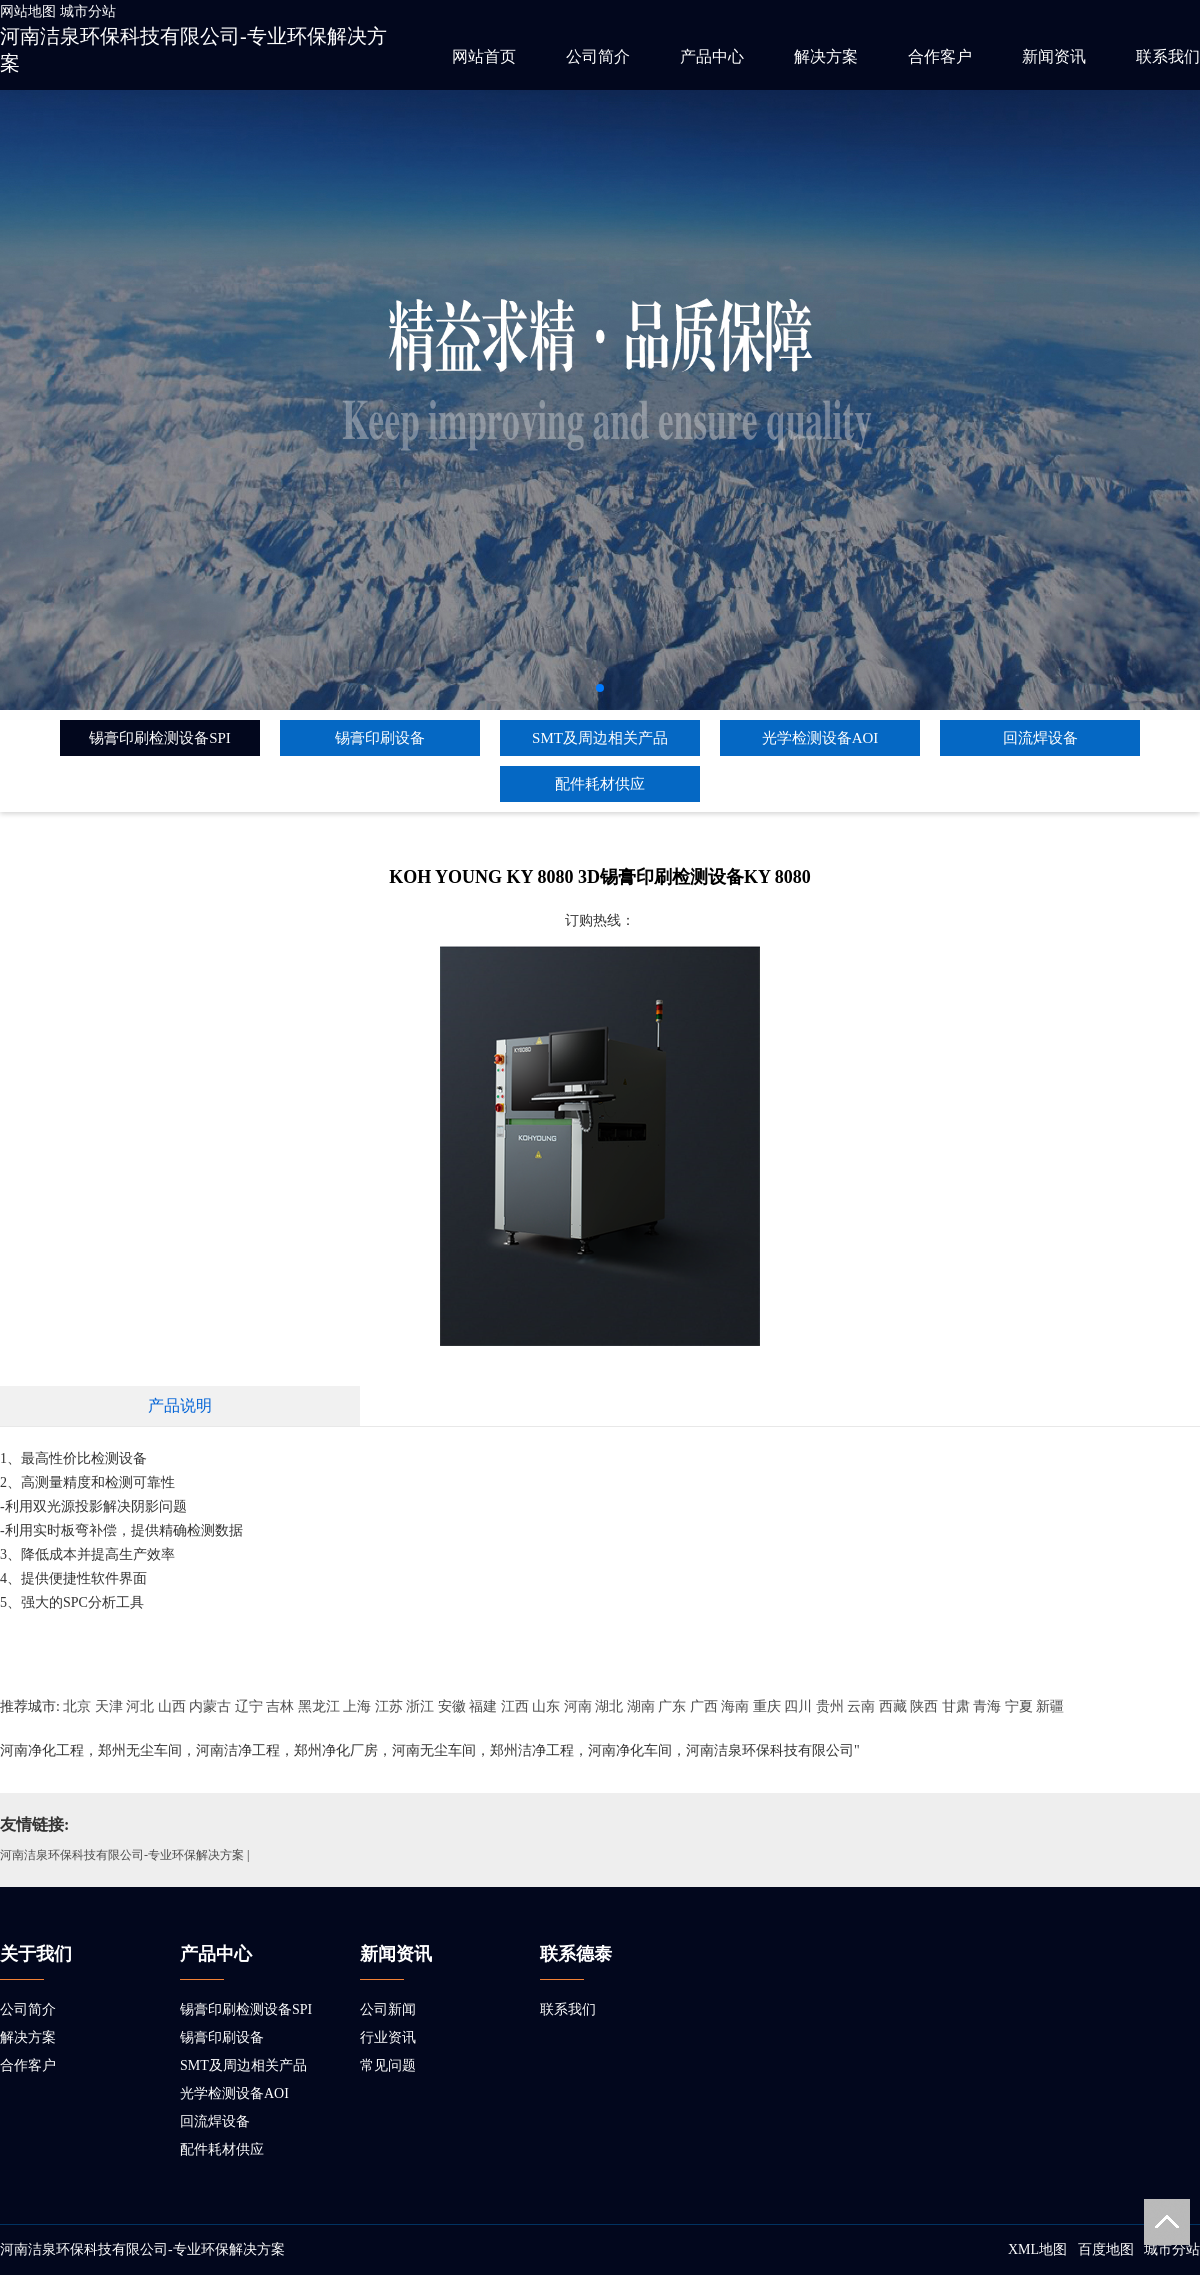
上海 (357, 1706)
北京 (77, 1706)
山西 (172, 1706)
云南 (861, 1706)
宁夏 (1019, 1706)
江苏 (389, 1706)
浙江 (420, 1706)
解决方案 (826, 56)
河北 (140, 1706)
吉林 (280, 1706)
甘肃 (956, 1706)
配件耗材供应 (600, 784)
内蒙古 (210, 1706)
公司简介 (598, 56)
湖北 (609, 1706)
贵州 (830, 1706)
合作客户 (940, 56)
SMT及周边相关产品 (600, 738)
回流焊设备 (1040, 738)
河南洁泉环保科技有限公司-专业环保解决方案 (122, 1855)
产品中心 (712, 56)
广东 (672, 1706)
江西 (515, 1706)
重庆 (767, 1706)
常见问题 (388, 2065)
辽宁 (249, 1706)
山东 (546, 1706)
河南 (578, 1706)
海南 (735, 1706)
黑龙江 (319, 1706)
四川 (798, 1706)
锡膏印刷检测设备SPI (160, 738)
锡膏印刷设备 (380, 738)
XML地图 (1037, 2249)
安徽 (452, 1706)
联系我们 (1168, 56)
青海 (987, 1706)
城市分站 (88, 11)
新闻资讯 (1054, 56)
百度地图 (1106, 2249)
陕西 (924, 1706)
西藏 (893, 1706)
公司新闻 (388, 2009)
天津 (109, 1706)
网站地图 (28, 11)
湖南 (641, 1706)
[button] (600, 688)
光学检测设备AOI (820, 738)
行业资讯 (388, 2037)
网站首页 (484, 56)
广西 (704, 1706)
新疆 (1050, 1706)
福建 (483, 1706)
